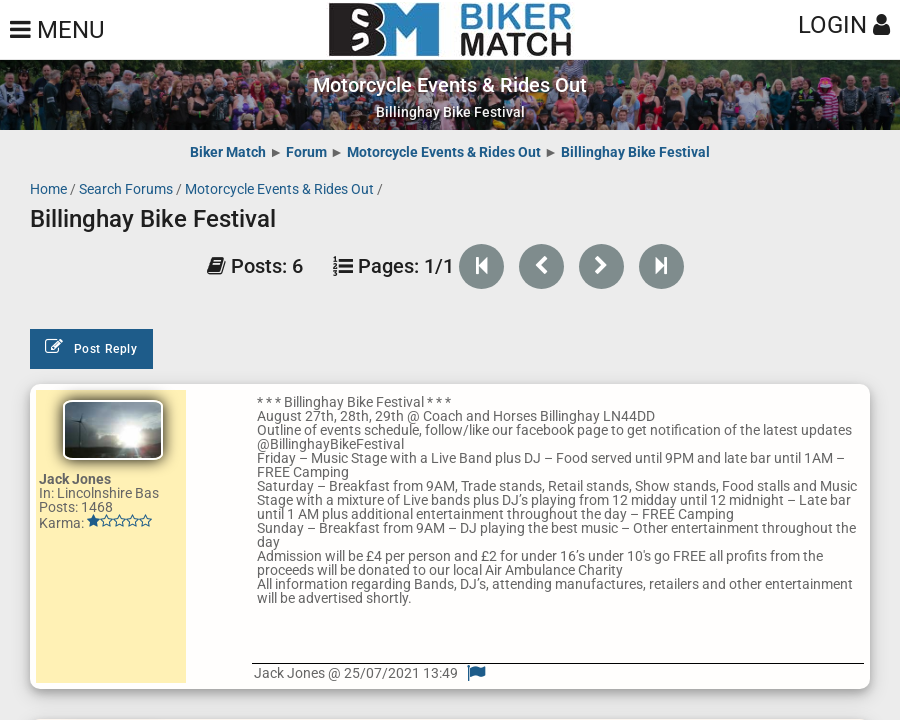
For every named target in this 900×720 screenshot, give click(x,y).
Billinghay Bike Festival (635, 152)
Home (48, 189)
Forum (306, 152)
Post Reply (91, 347)
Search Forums (126, 189)
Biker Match (228, 152)
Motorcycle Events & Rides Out (444, 152)
